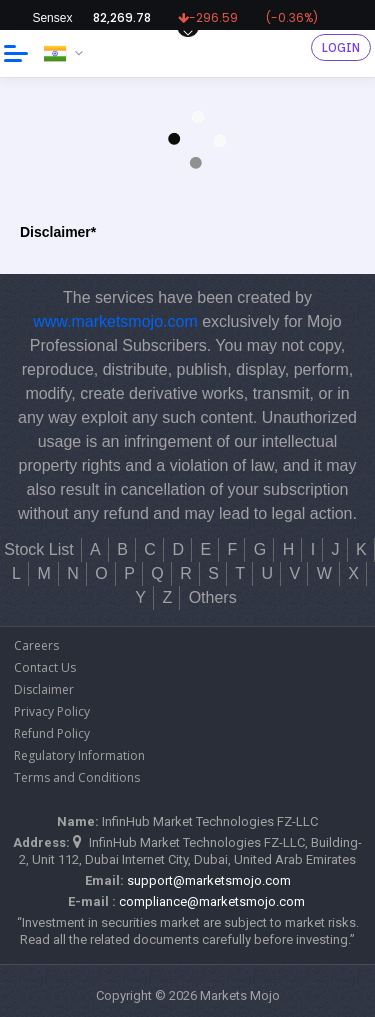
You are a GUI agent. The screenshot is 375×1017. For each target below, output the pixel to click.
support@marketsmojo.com (209, 880)
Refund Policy (52, 733)
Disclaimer (44, 689)
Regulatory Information (79, 755)
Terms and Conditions (77, 777)
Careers (36, 645)
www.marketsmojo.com (115, 321)
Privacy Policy (52, 711)
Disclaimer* (58, 232)
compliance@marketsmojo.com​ (212, 901)
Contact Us (45, 667)
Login (341, 47)
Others (213, 597)
